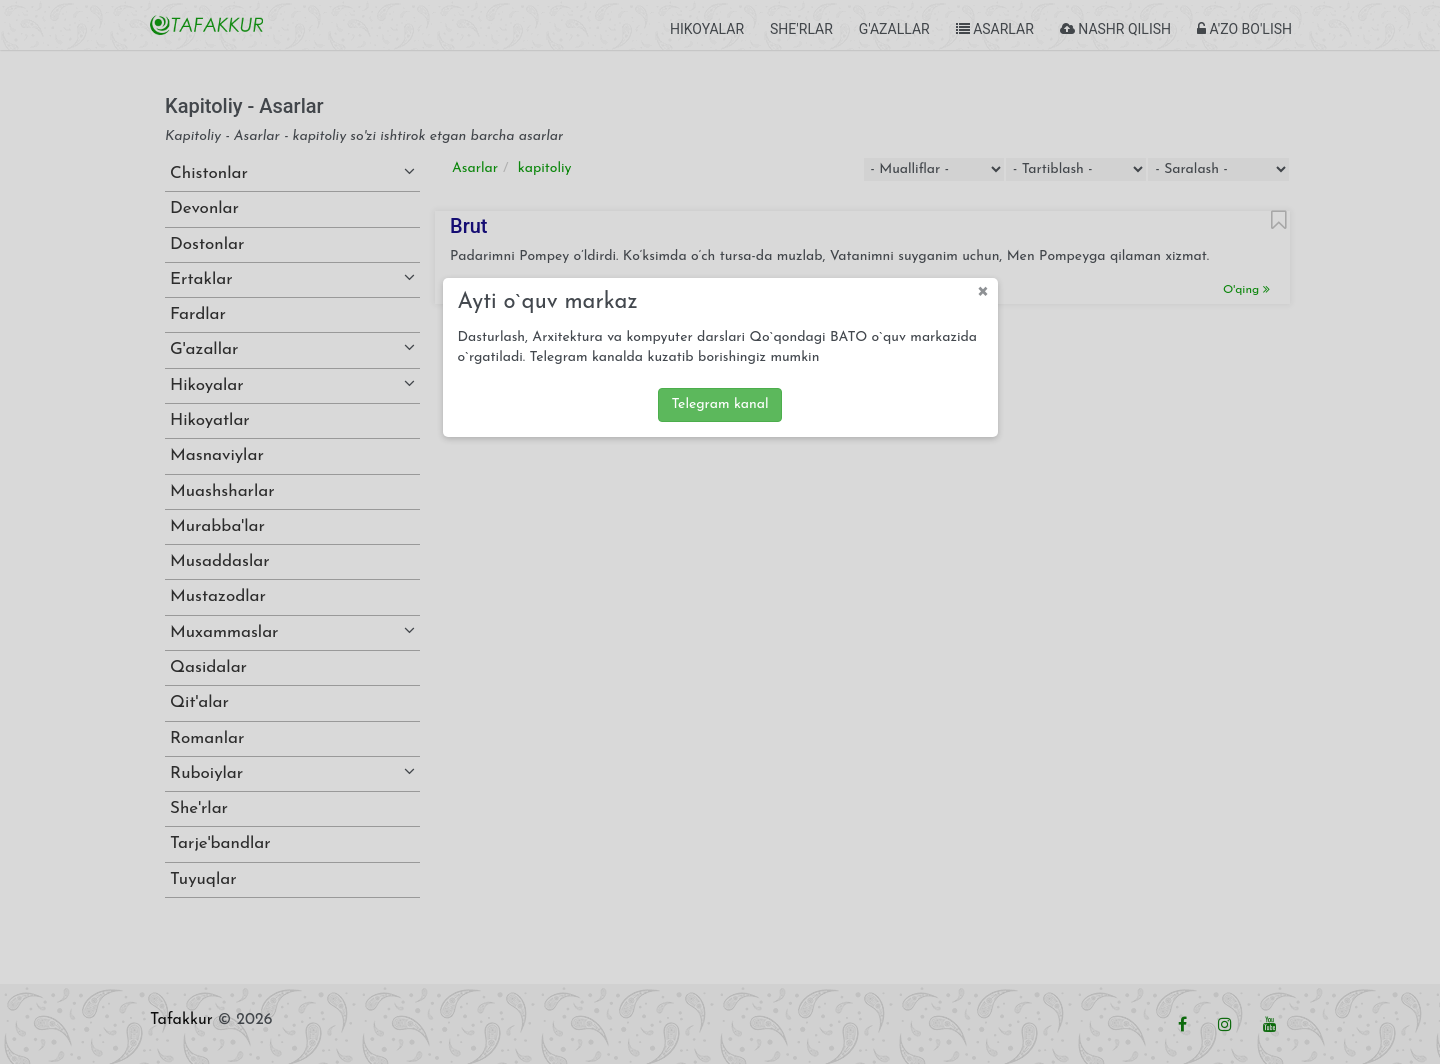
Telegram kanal (719, 404)
